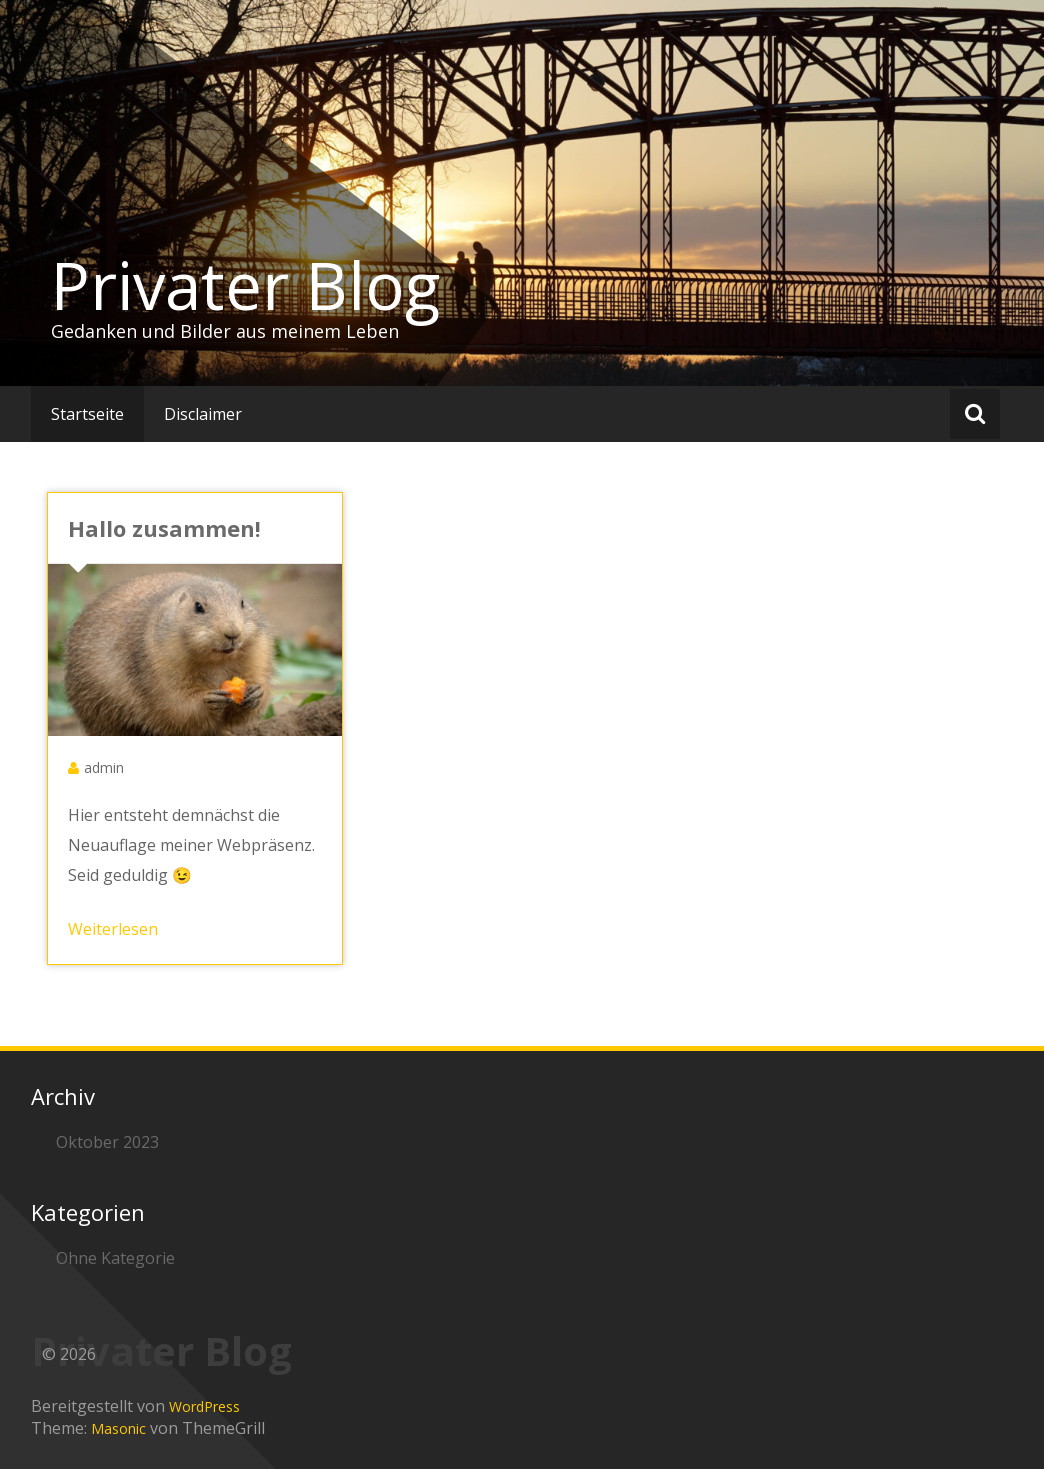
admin (104, 767)
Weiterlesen (113, 929)
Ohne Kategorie (115, 1258)
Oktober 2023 (107, 1142)
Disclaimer (203, 414)
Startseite (87, 414)
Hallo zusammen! (164, 528)
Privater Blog (245, 285)
